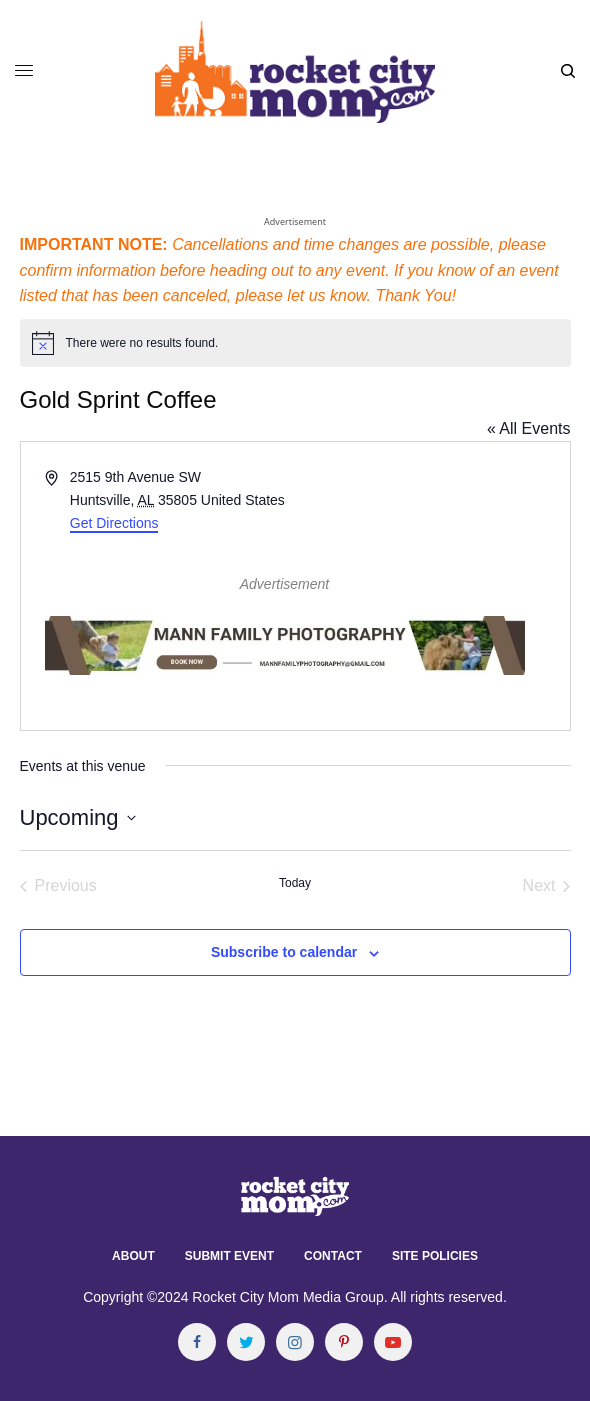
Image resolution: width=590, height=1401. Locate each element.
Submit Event (229, 1256)
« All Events (529, 428)
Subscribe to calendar (284, 952)
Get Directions (114, 523)
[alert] (295, 343)
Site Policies (435, 1256)
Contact (333, 1256)
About (133, 1256)
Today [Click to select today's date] (295, 883)
